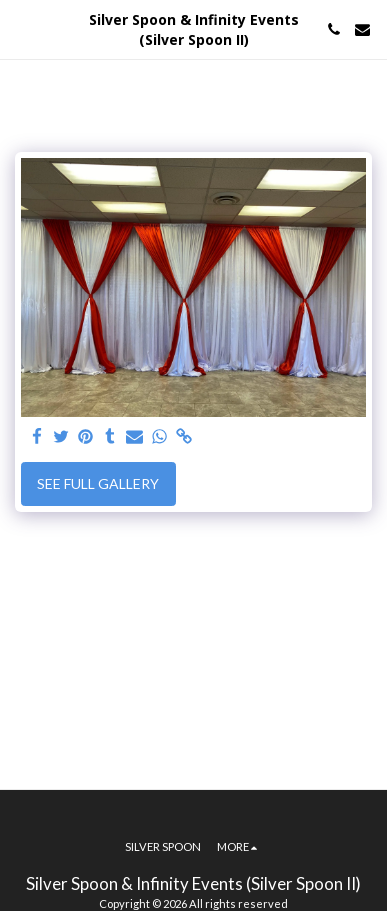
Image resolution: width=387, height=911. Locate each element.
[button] (22, 29)
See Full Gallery (98, 483)
